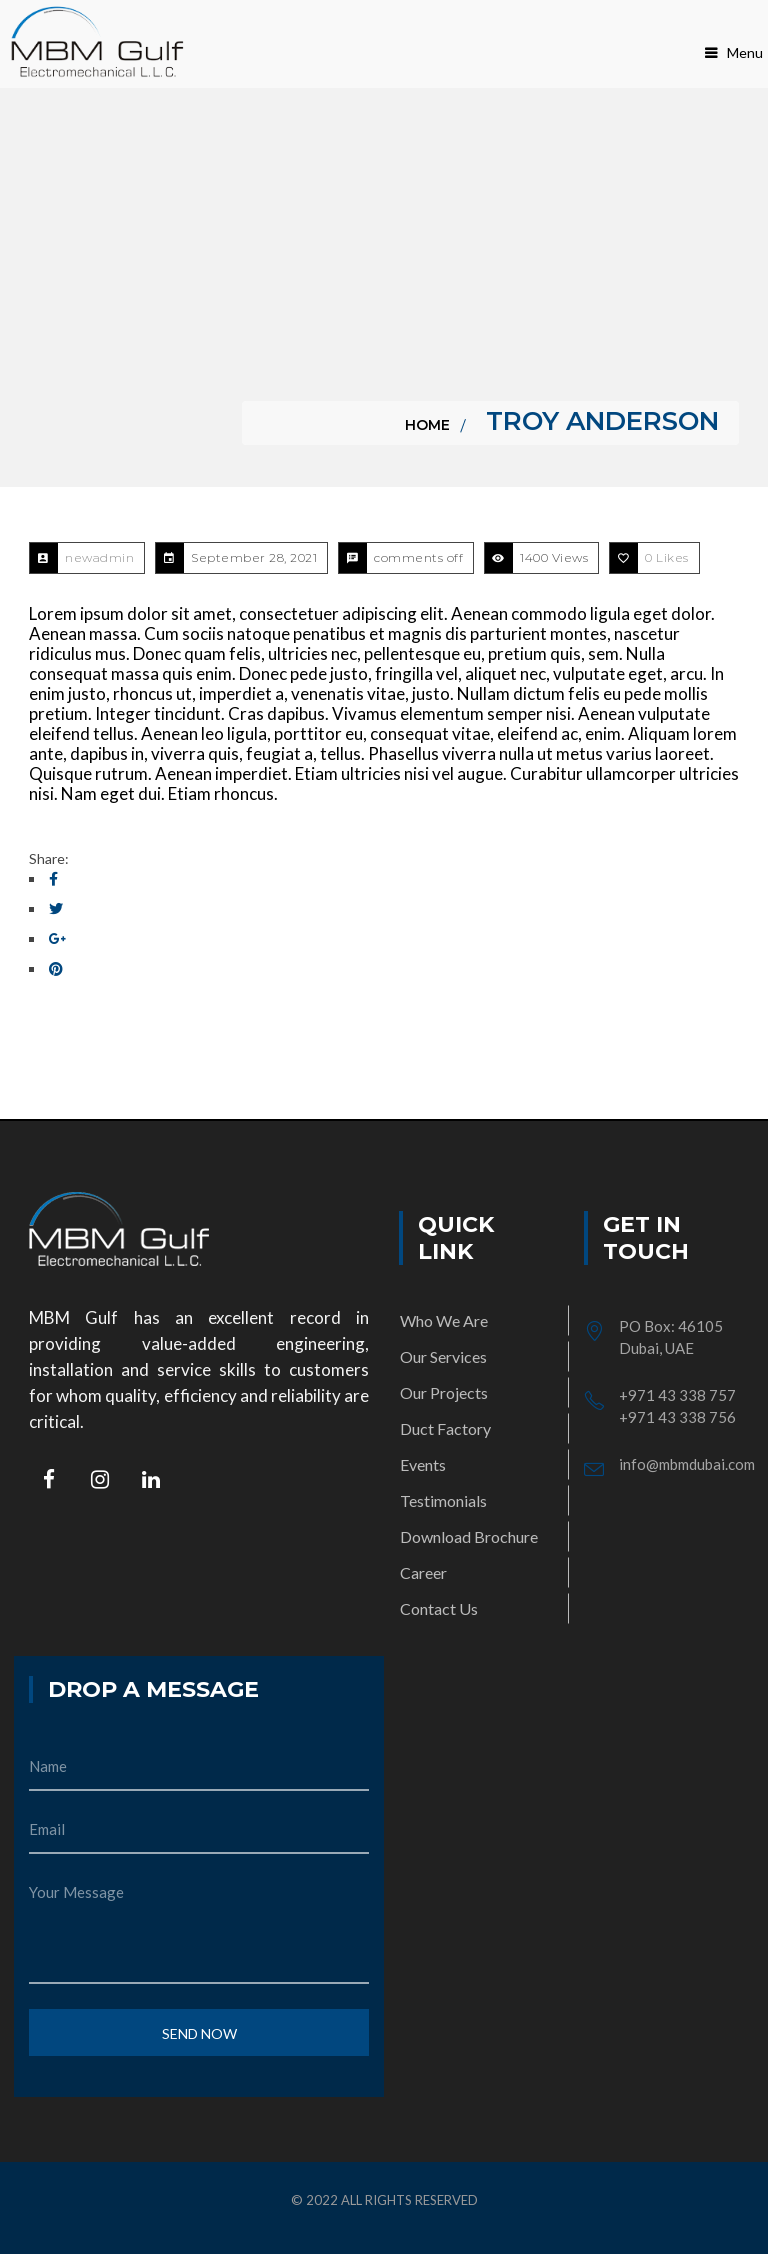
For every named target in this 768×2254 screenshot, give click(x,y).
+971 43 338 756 (677, 1417)
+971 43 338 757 (677, 1395)
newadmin (99, 557)
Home (427, 425)
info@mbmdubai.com (687, 1464)
